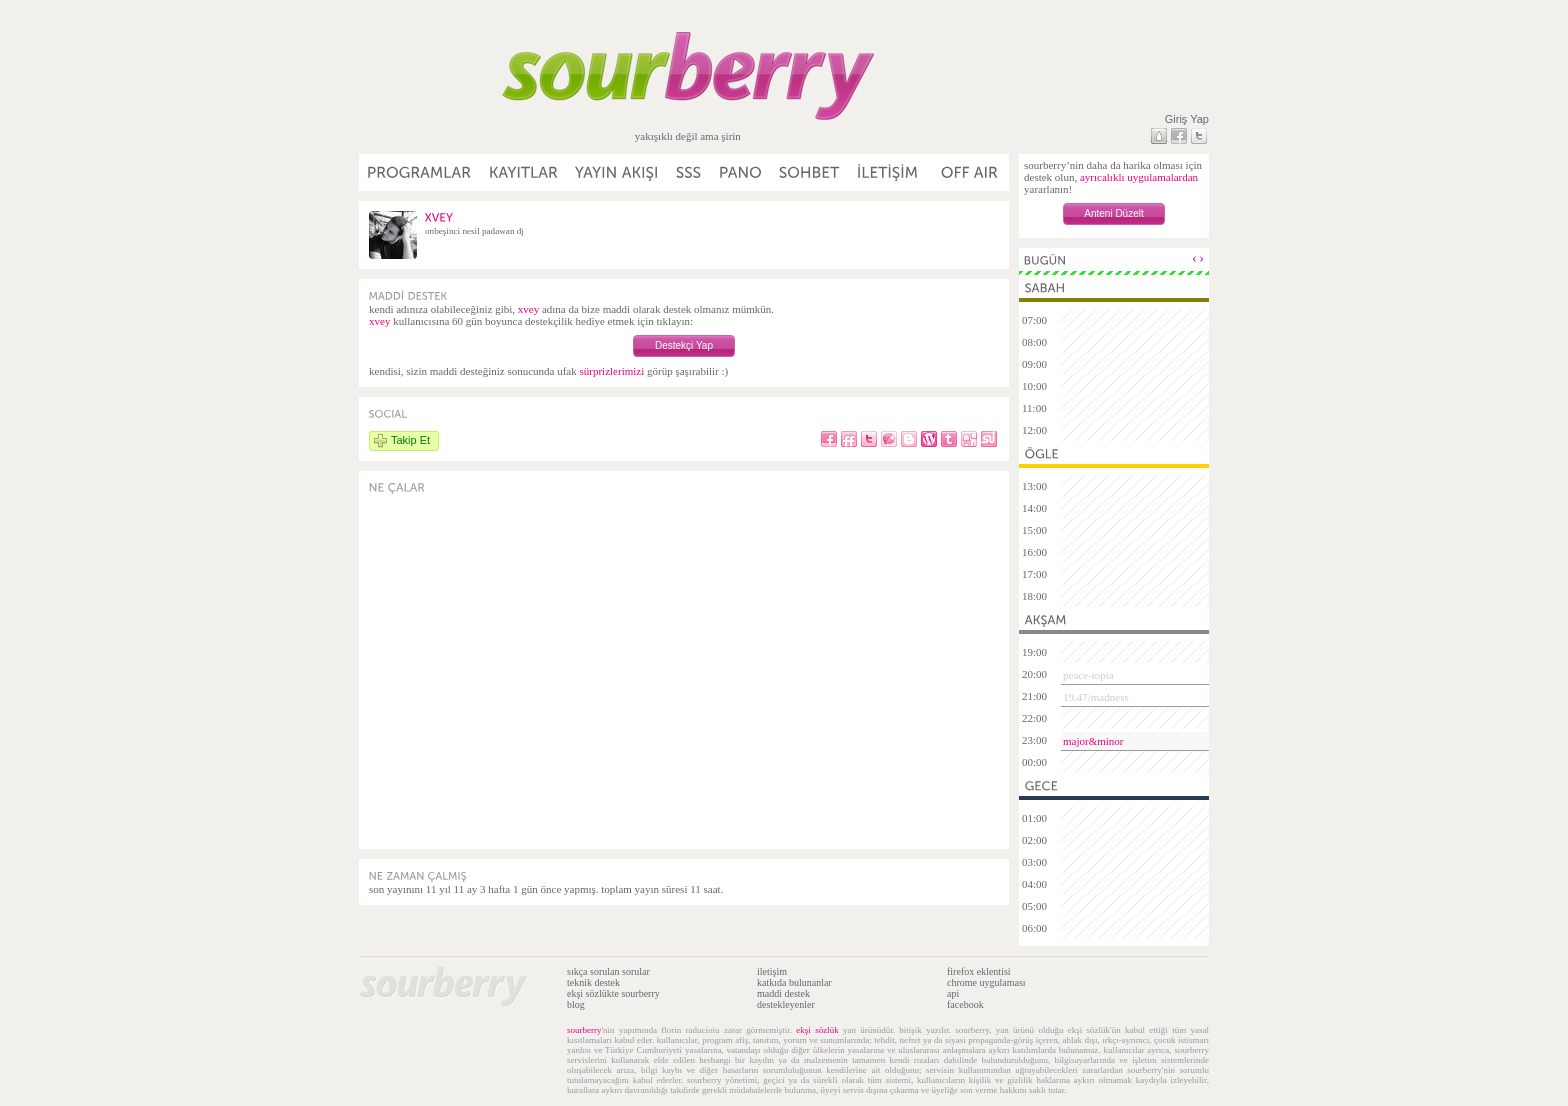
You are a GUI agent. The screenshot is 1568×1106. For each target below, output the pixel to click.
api (953, 993)
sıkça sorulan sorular (608, 971)
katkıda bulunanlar (794, 982)
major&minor (1093, 741)
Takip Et (410, 440)
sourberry (584, 1030)
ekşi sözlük (817, 1030)
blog (576, 1004)
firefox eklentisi (979, 971)
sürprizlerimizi (611, 371)
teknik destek (593, 982)
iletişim (772, 971)
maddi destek (783, 993)
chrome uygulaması (986, 982)
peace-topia (1088, 675)
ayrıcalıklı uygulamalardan (1139, 177)
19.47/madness (1096, 697)
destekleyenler (786, 1004)
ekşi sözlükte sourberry (613, 993)
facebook (965, 1004)
